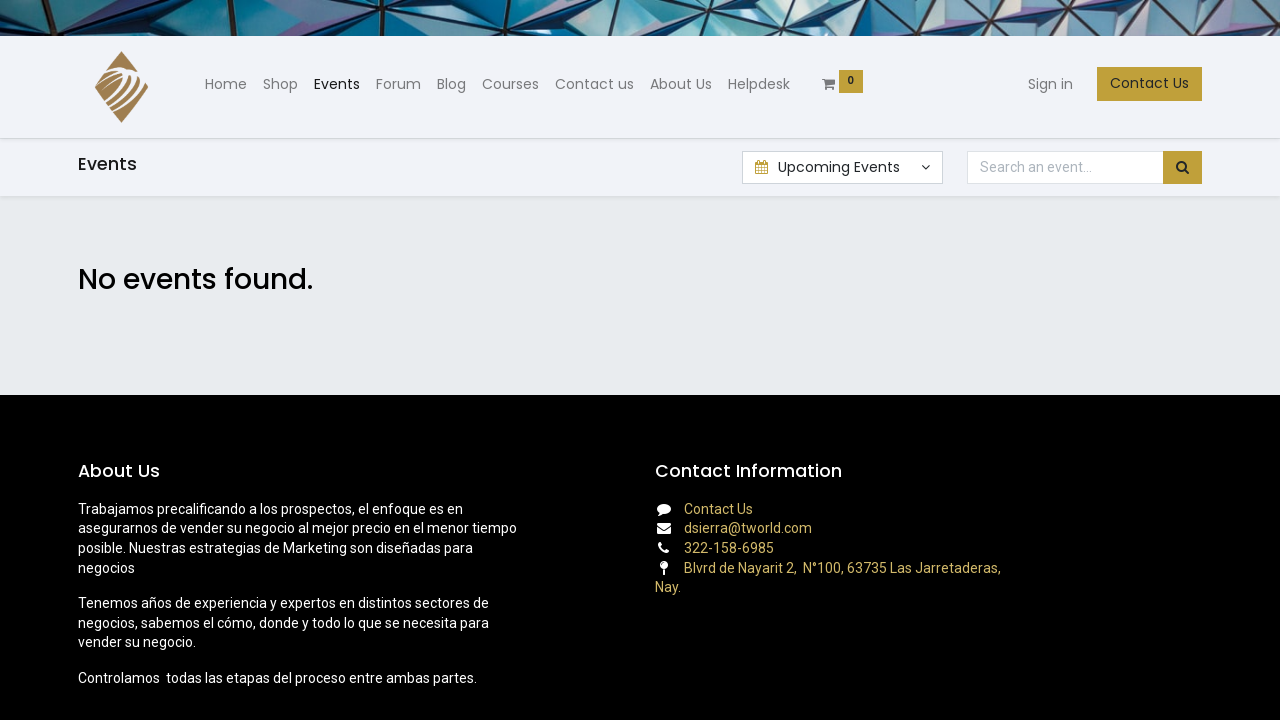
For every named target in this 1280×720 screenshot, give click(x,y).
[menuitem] (226, 85)
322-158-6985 (729, 548)
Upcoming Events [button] (829, 167)
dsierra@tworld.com (748, 528)
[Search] (1182, 168)
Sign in (1050, 84)
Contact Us (1149, 83)
